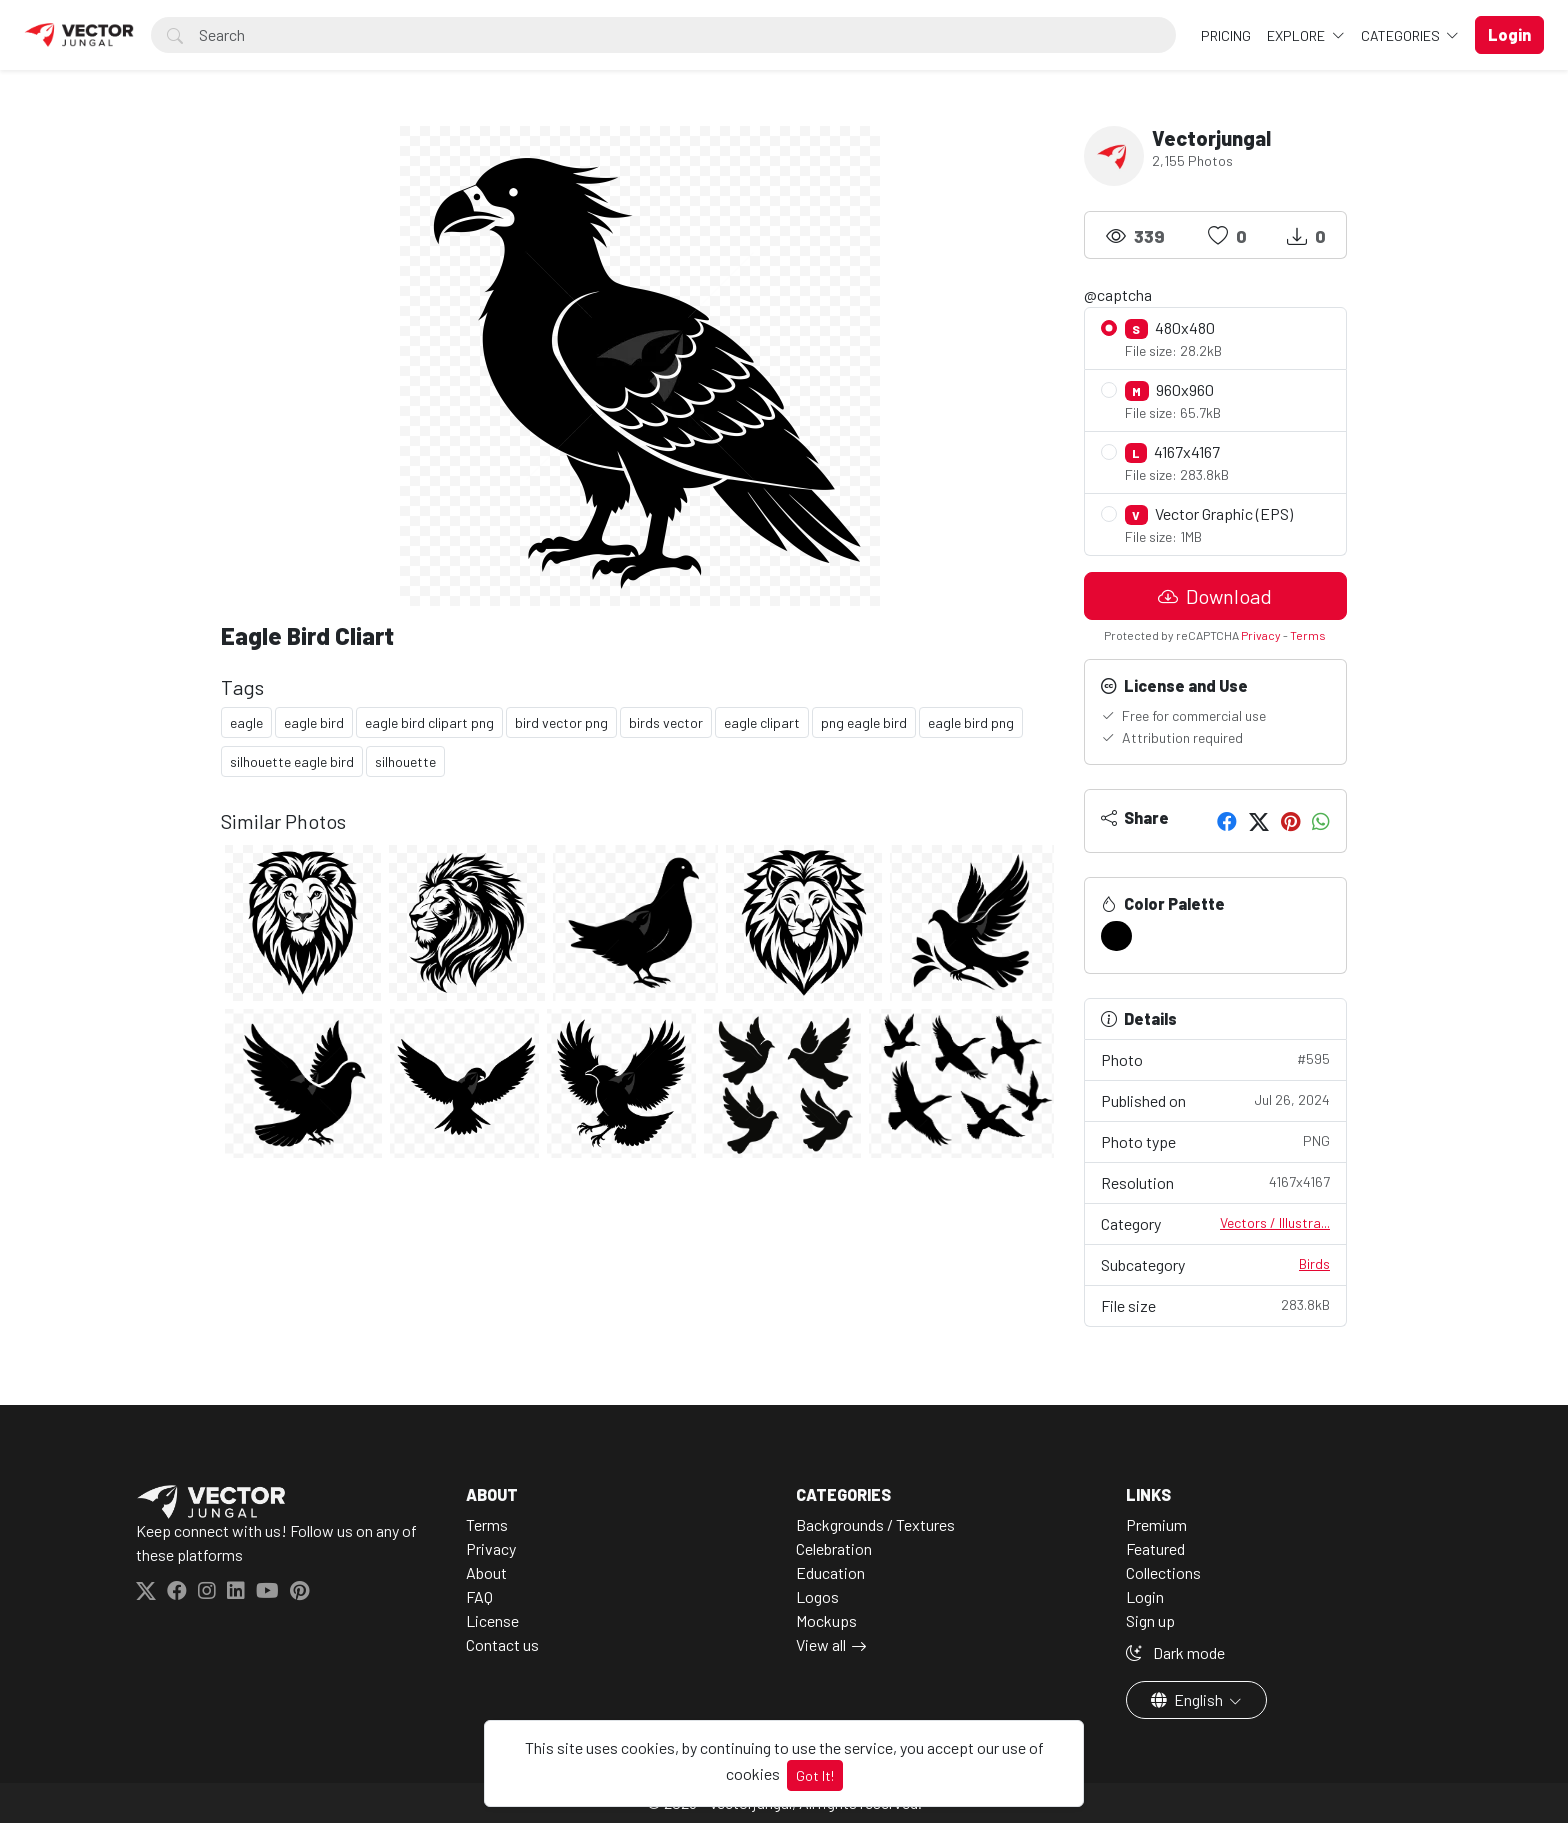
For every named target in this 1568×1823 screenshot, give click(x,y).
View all (821, 1644)
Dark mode (1175, 1652)
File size (1216, 1304)
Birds (1314, 1263)
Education (830, 1572)
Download (1215, 596)
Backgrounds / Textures (875, 1524)
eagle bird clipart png (429, 722)
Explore (1297, 35)
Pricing (1226, 35)
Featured (1155, 1548)
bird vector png (561, 722)
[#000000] (1116, 936)
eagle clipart (762, 722)
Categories (1402, 35)
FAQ (479, 1596)
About (486, 1572)
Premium (1156, 1524)
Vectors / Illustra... (1275, 1222)
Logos (817, 1596)
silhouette (405, 761)
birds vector (666, 722)
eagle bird (314, 722)
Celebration (834, 1548)
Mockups (826, 1620)
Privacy (1261, 635)
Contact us (502, 1644)
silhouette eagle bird (292, 761)
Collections (1163, 1572)
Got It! (815, 1775)
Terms (1308, 635)
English (1188, 1699)
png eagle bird (864, 722)
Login (1145, 1596)
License (492, 1620)
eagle (246, 722)
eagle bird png (971, 722)
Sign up (1150, 1620)
